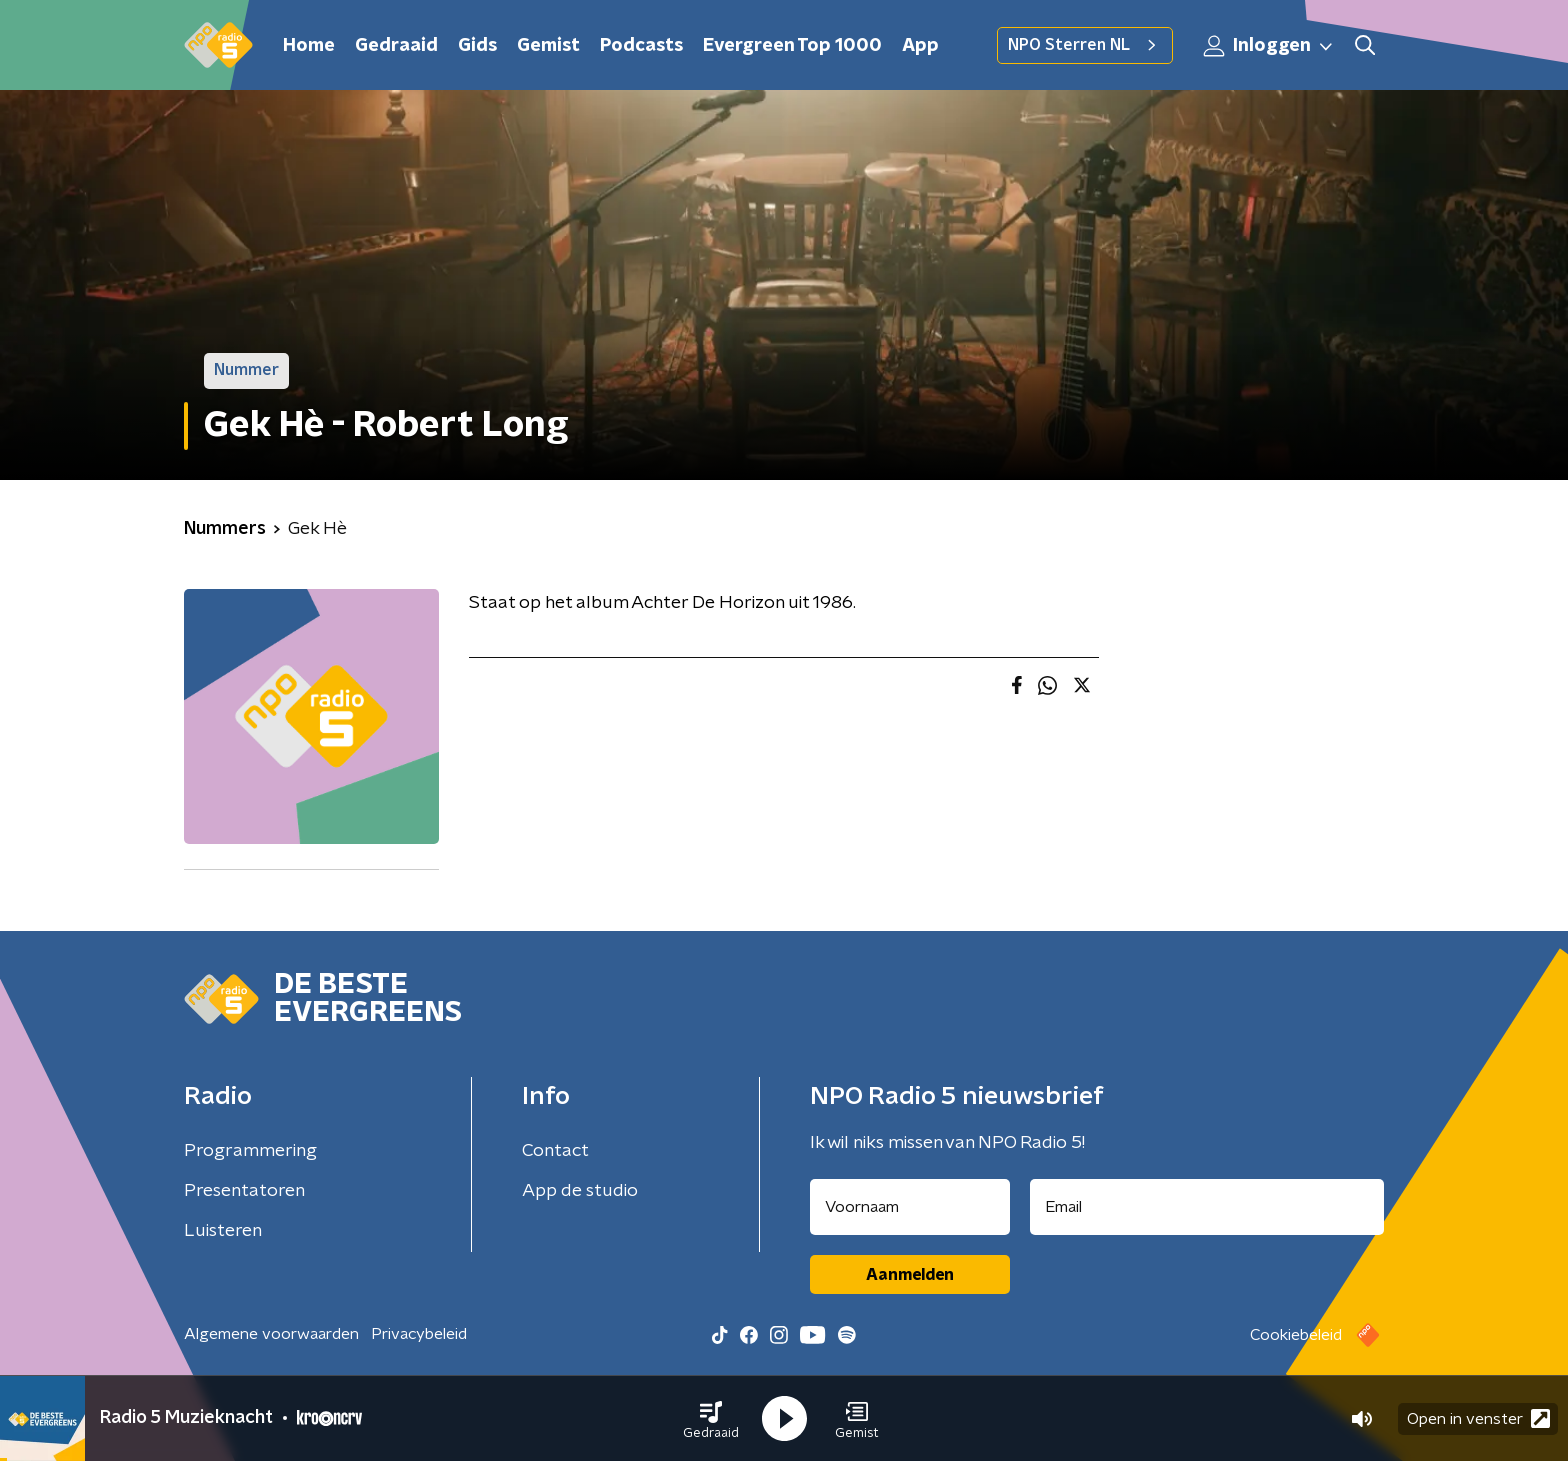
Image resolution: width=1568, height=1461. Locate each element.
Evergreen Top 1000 (792, 46)
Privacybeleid (419, 1334)
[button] (711, 1419)
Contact (555, 1151)
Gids (477, 46)
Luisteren (223, 1231)
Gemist (548, 46)
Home (309, 46)
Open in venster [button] (1478, 1418)
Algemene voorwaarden (271, 1334)
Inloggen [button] (1269, 46)
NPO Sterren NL (1085, 45)
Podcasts (641, 46)
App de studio (580, 1191)
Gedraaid (396, 46)
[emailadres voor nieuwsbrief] (1207, 1207)
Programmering (250, 1151)
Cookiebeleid (1296, 1335)
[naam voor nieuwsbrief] (910, 1207)
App (920, 46)
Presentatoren (244, 1191)
